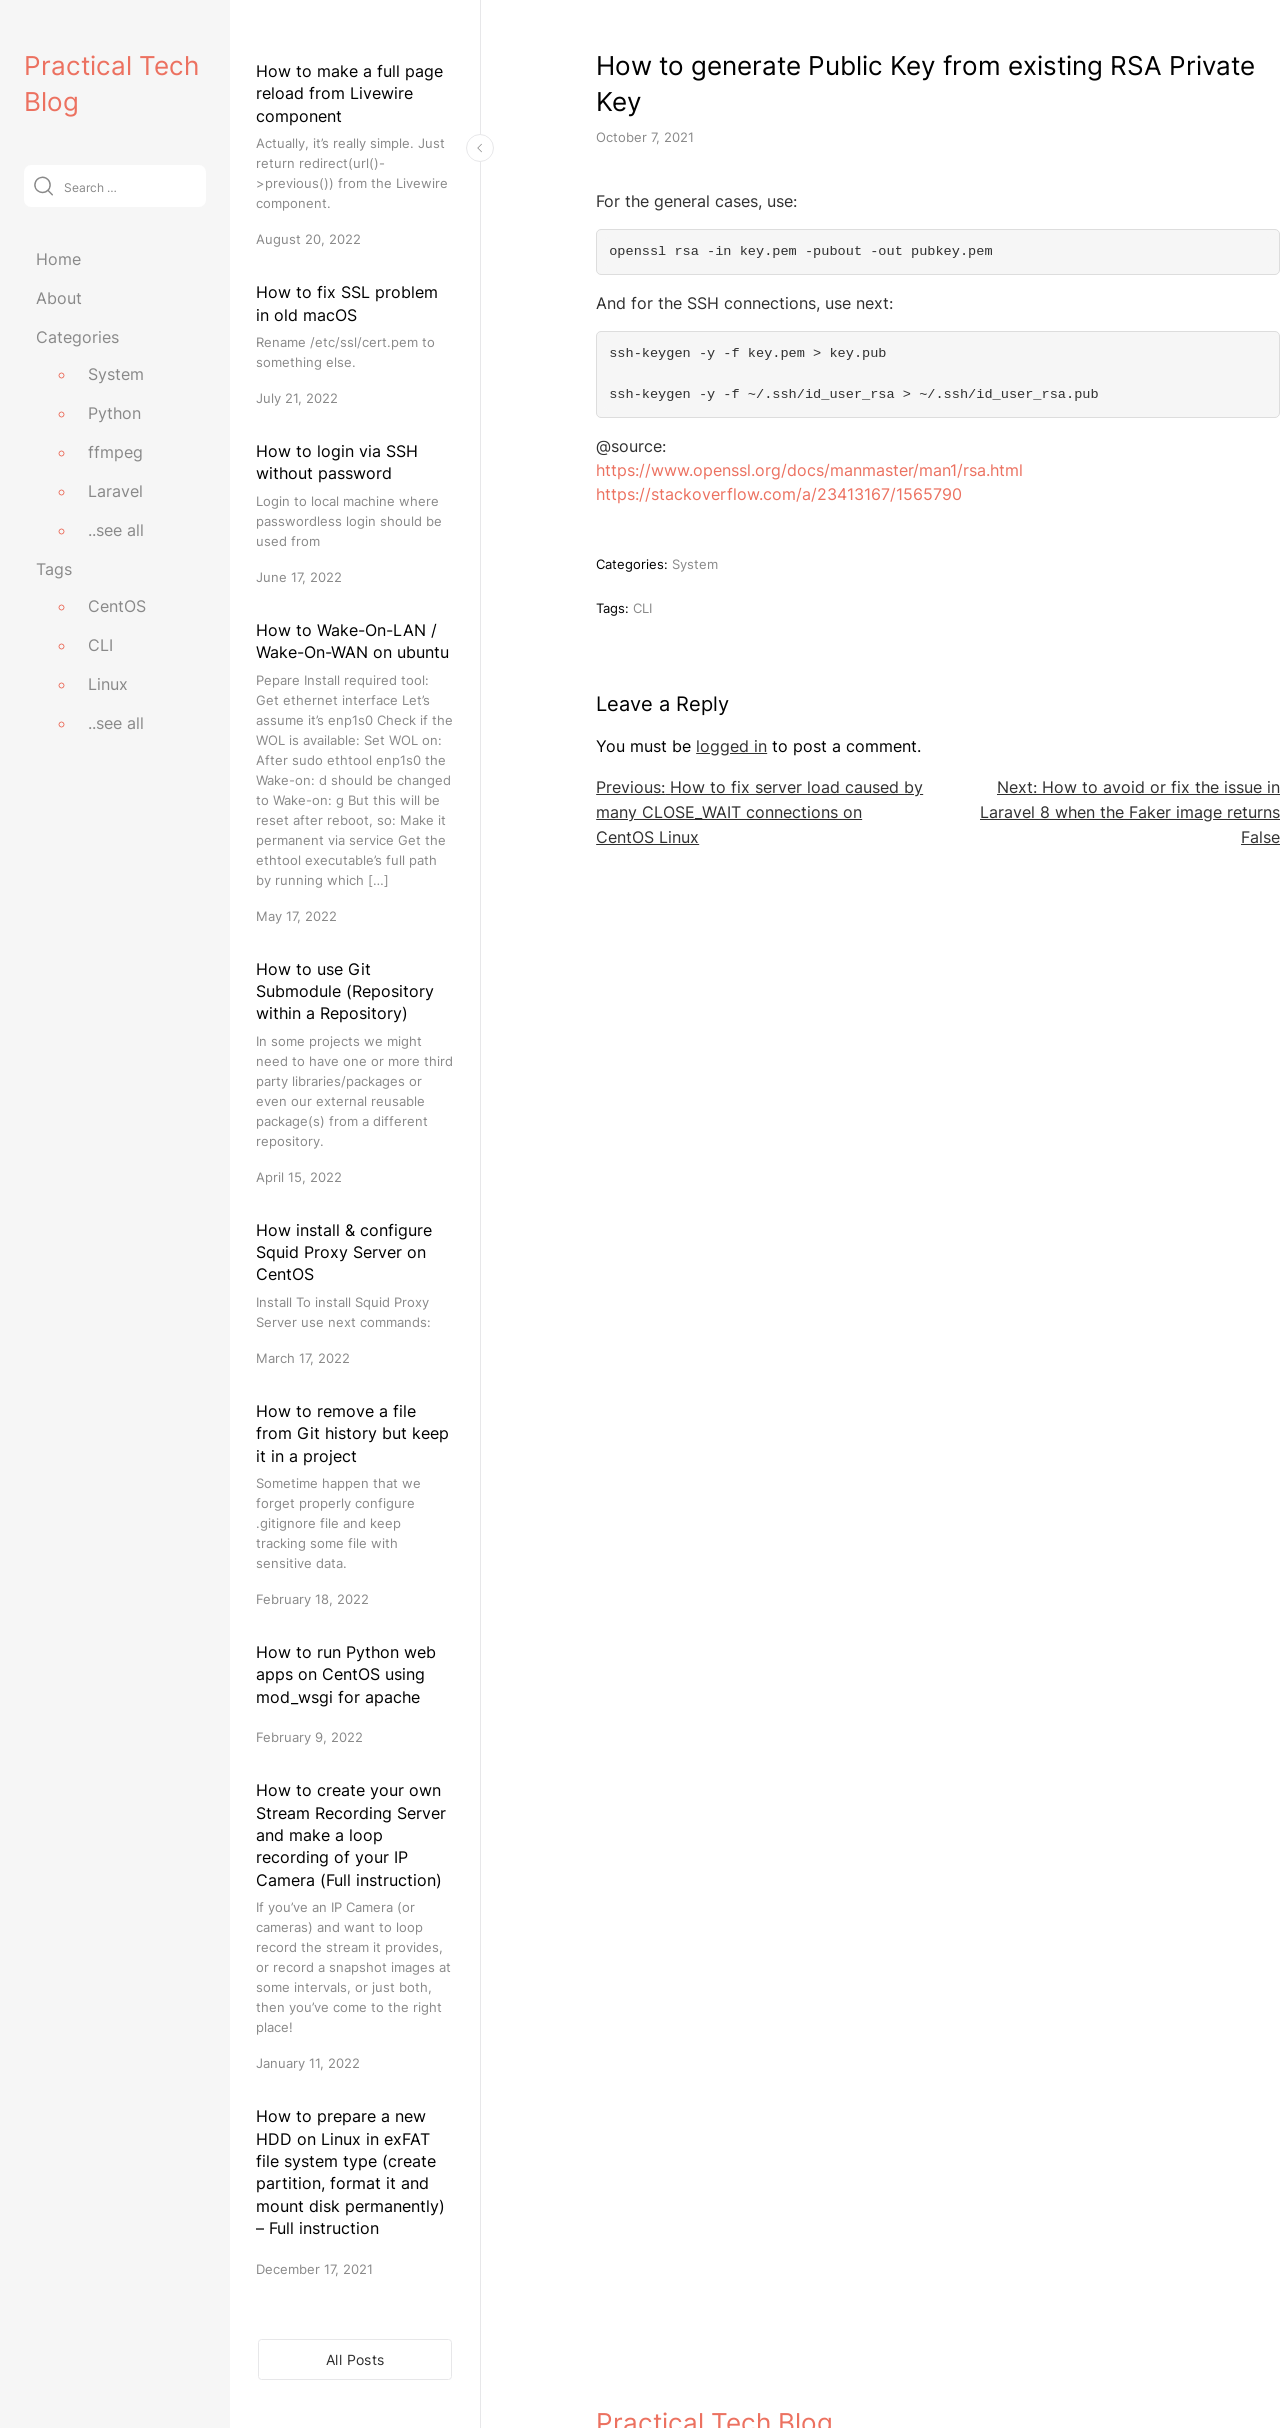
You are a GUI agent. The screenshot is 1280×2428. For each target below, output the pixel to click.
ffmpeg (115, 452)
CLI (100, 645)
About (59, 298)
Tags (54, 569)
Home (58, 259)
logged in (731, 746)
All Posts (355, 2359)
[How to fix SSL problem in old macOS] (355, 344)
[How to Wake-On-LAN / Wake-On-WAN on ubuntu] (355, 772)
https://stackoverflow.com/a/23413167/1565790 (779, 494)
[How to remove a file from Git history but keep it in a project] (355, 1504)
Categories (77, 337)
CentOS (117, 606)
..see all (116, 530)
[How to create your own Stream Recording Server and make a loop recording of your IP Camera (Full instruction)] (355, 1926)
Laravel (115, 491)
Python (114, 413)
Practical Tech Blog (714, 2326)
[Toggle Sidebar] (480, 148)
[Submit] (43, 185)
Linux (108, 684)
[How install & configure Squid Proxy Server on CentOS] (355, 1293)
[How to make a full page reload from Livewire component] (355, 154)
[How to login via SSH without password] (355, 513)
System (116, 374)
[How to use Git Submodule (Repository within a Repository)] (355, 1072)
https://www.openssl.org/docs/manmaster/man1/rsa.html (809, 470)
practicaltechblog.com (672, 2369)
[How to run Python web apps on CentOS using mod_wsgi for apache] (355, 1694)
